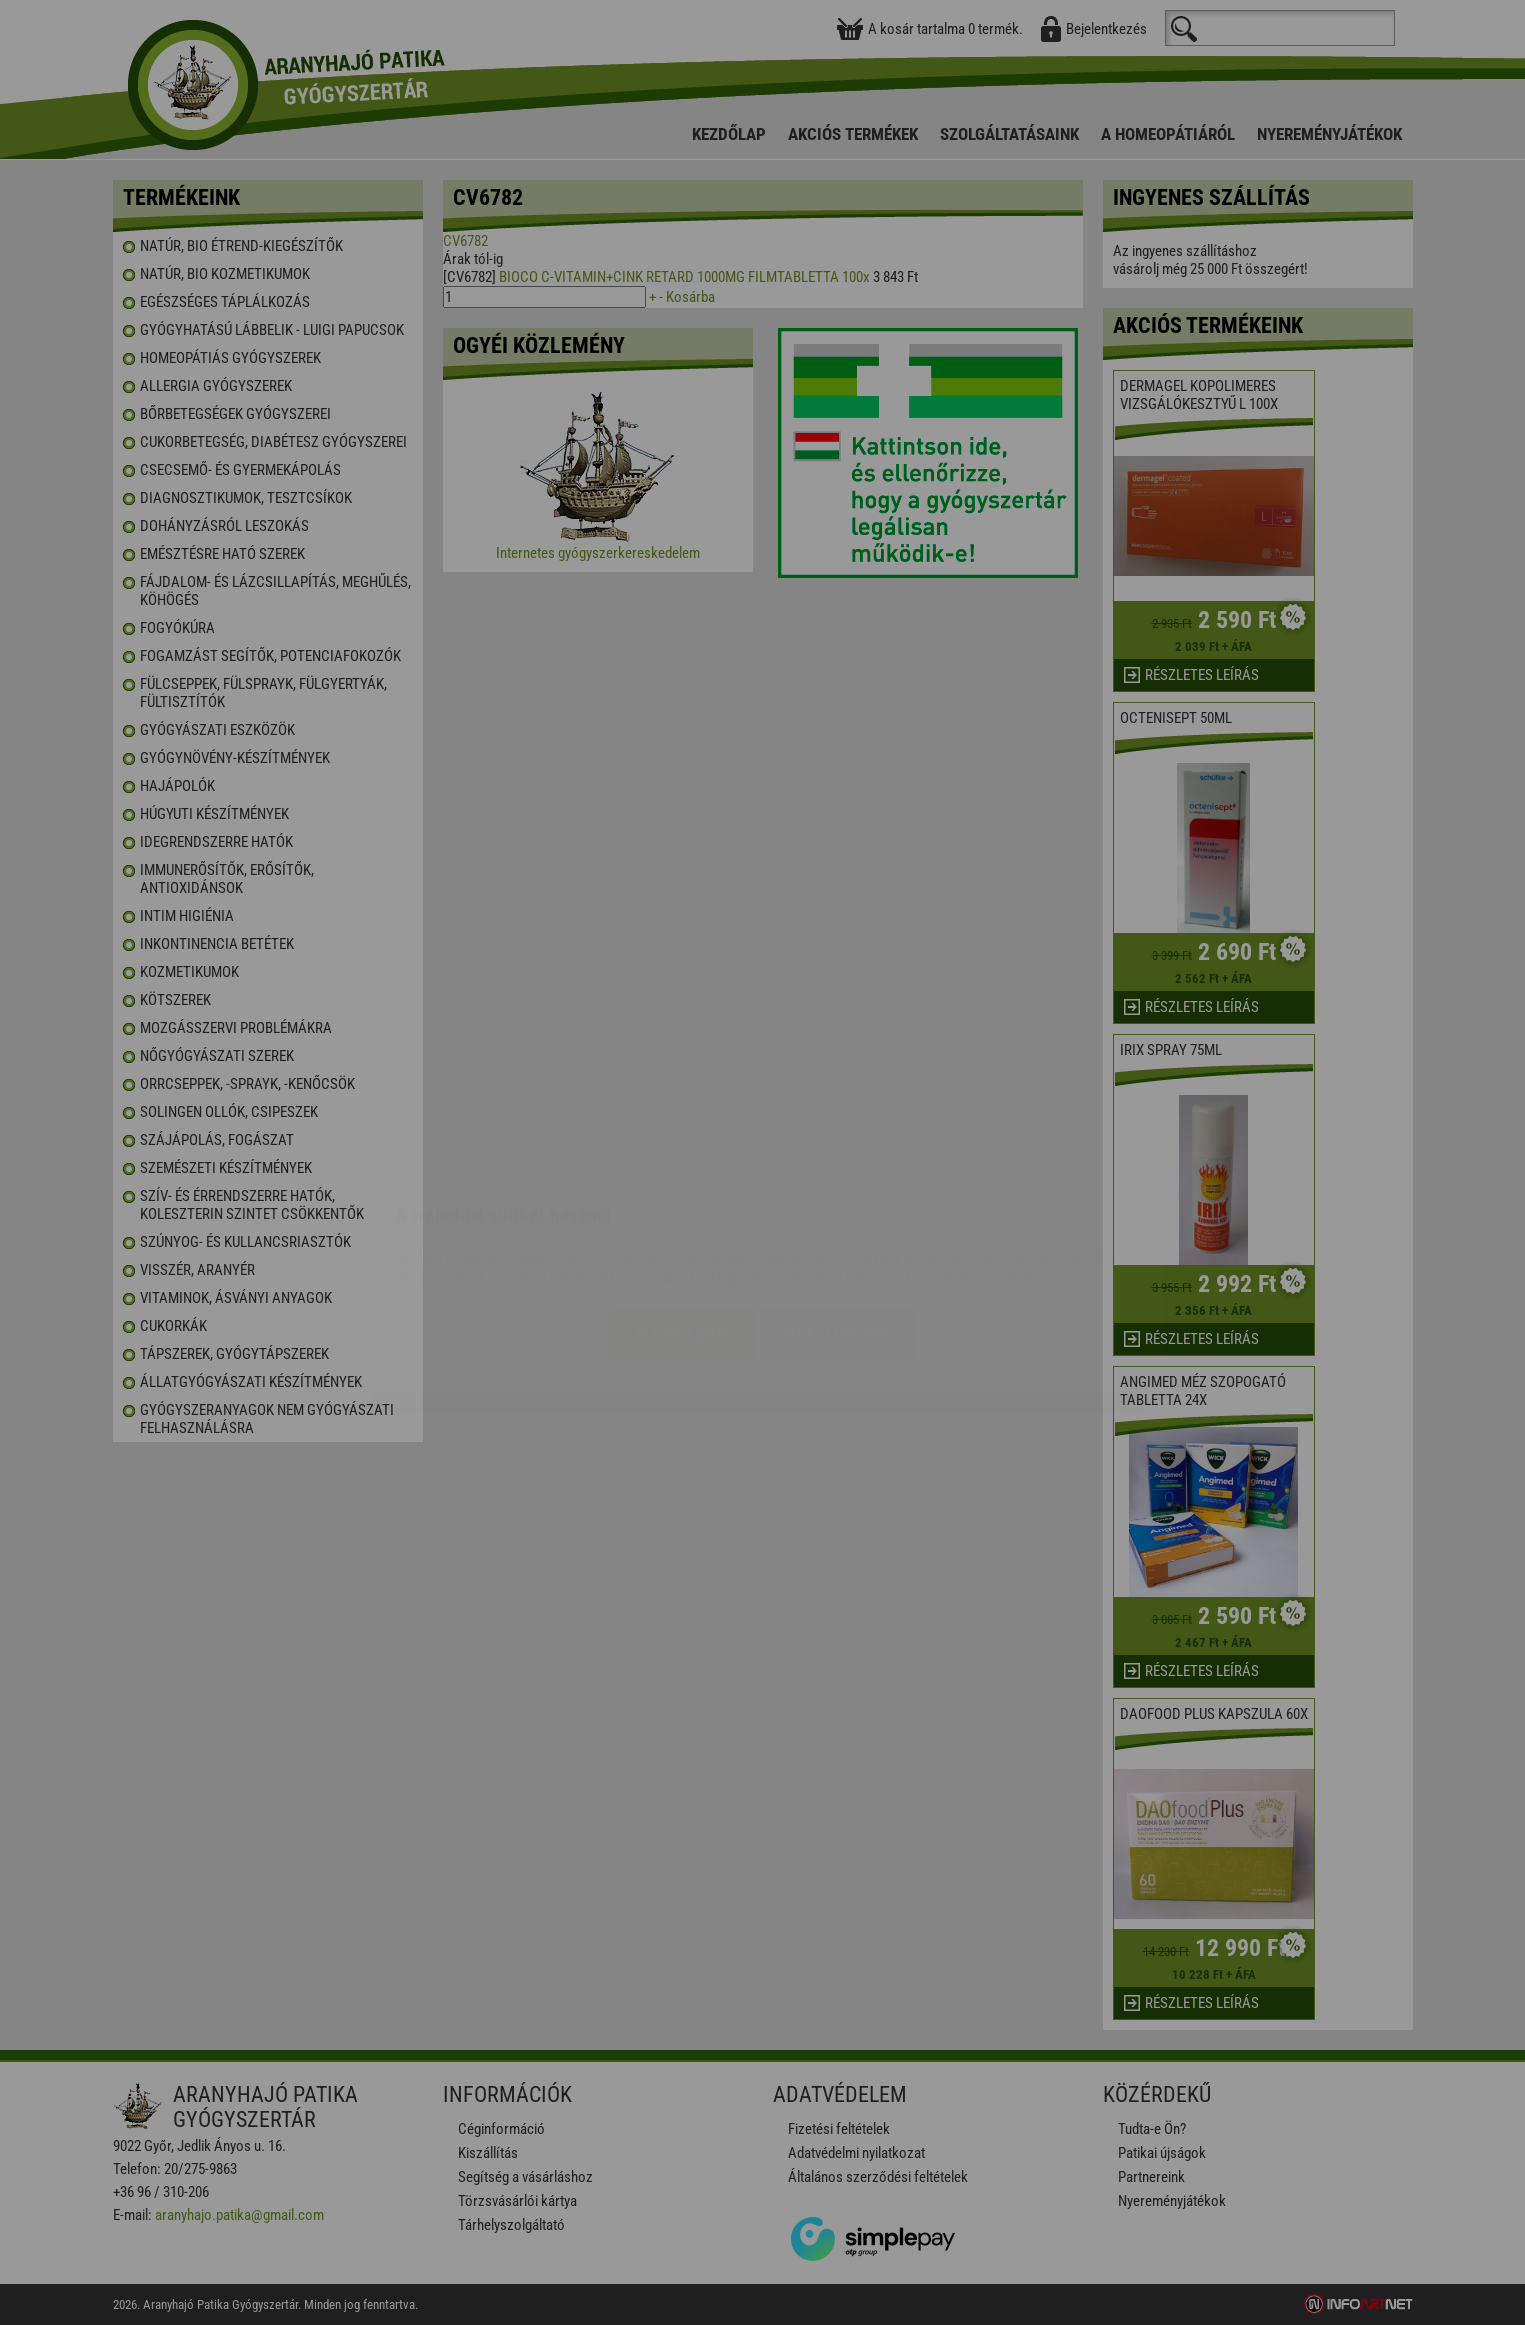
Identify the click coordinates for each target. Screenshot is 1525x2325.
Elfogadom (682, 1215)
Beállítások (838, 1215)
